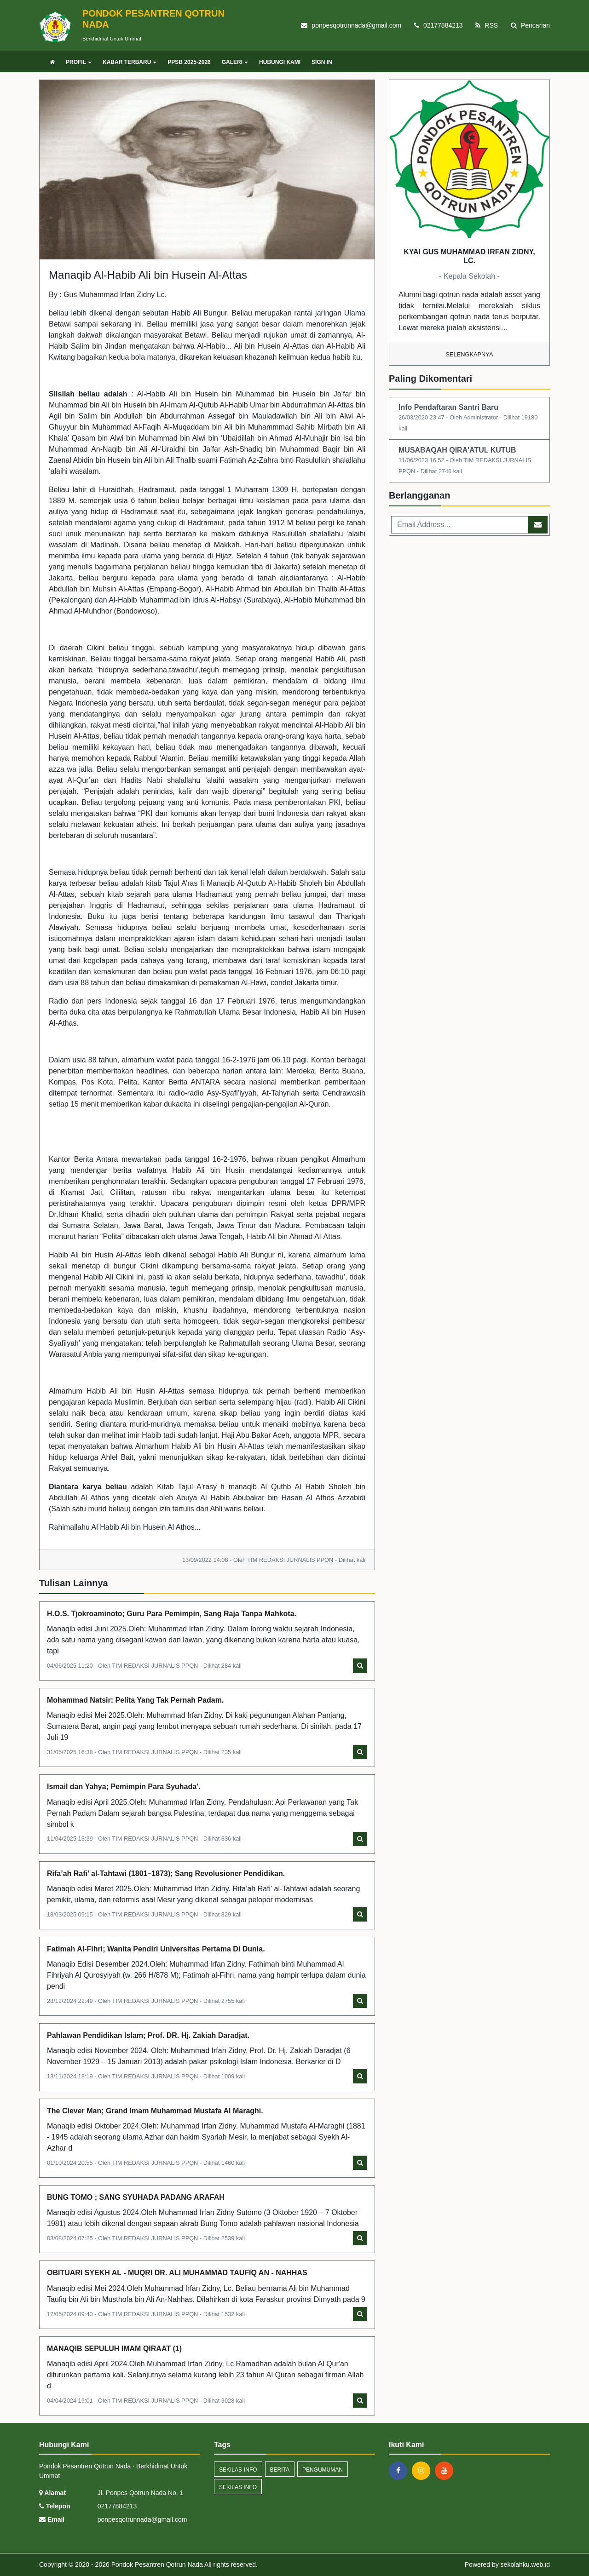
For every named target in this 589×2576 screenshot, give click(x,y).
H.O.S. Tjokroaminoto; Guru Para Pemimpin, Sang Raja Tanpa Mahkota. (171, 1614)
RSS (486, 25)
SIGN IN (322, 62)
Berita (279, 2470)
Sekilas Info (238, 2487)
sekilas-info (238, 2470)
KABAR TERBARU (129, 62)
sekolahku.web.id (525, 2564)
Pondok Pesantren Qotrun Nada (156, 2564)
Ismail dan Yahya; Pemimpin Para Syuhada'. (123, 1786)
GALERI (235, 62)
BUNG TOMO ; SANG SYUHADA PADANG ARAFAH (136, 2197)
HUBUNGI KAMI (279, 62)
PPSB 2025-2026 (188, 62)
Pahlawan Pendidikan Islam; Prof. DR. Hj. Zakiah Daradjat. (148, 2035)
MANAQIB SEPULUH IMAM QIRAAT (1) (114, 2348)
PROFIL (79, 62)
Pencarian (530, 25)
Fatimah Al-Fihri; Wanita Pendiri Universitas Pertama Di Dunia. (156, 1949)
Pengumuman (322, 2470)
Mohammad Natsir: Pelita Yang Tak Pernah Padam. (135, 1700)
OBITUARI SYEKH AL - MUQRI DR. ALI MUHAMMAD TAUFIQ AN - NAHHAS (177, 2273)
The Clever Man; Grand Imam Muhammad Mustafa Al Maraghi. (155, 2111)
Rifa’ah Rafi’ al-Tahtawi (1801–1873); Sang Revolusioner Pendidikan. (166, 1873)
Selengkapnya (469, 354)
